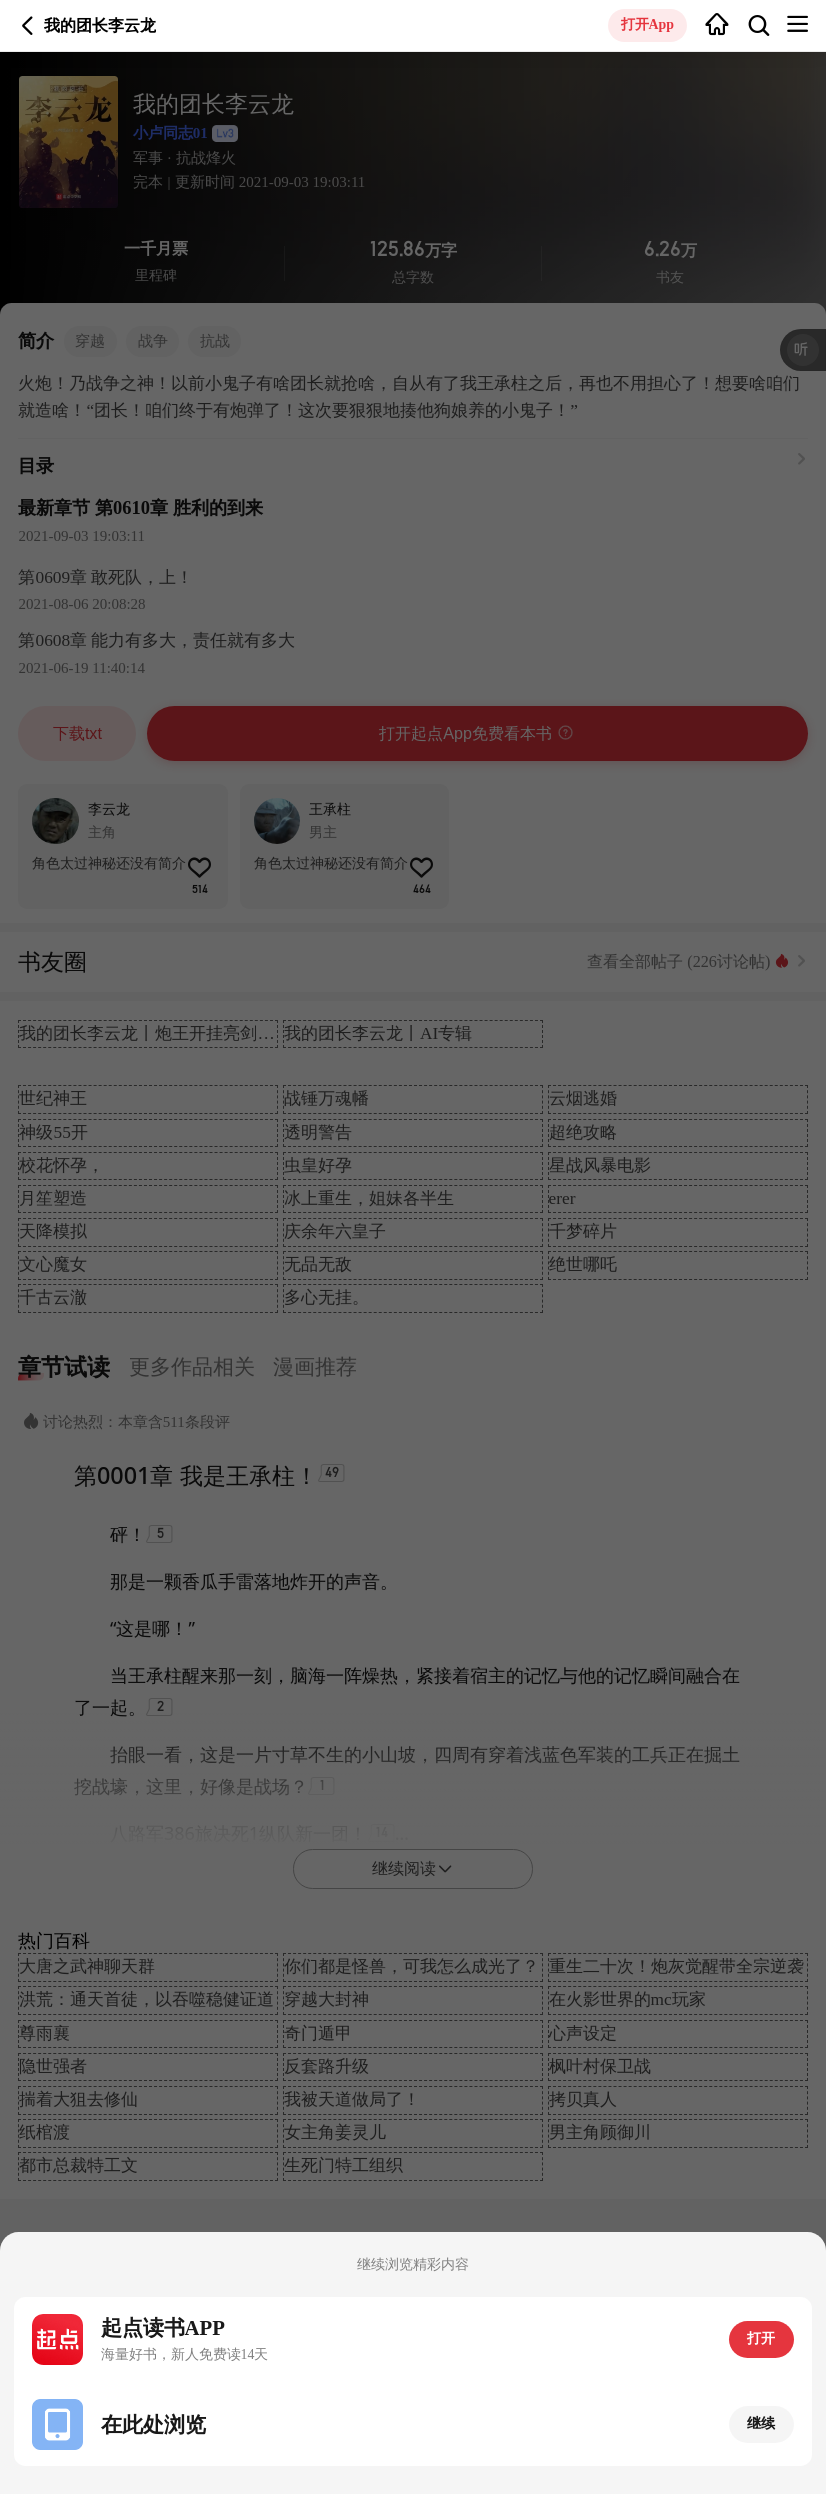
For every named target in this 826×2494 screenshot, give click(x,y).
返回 (28, 26)
